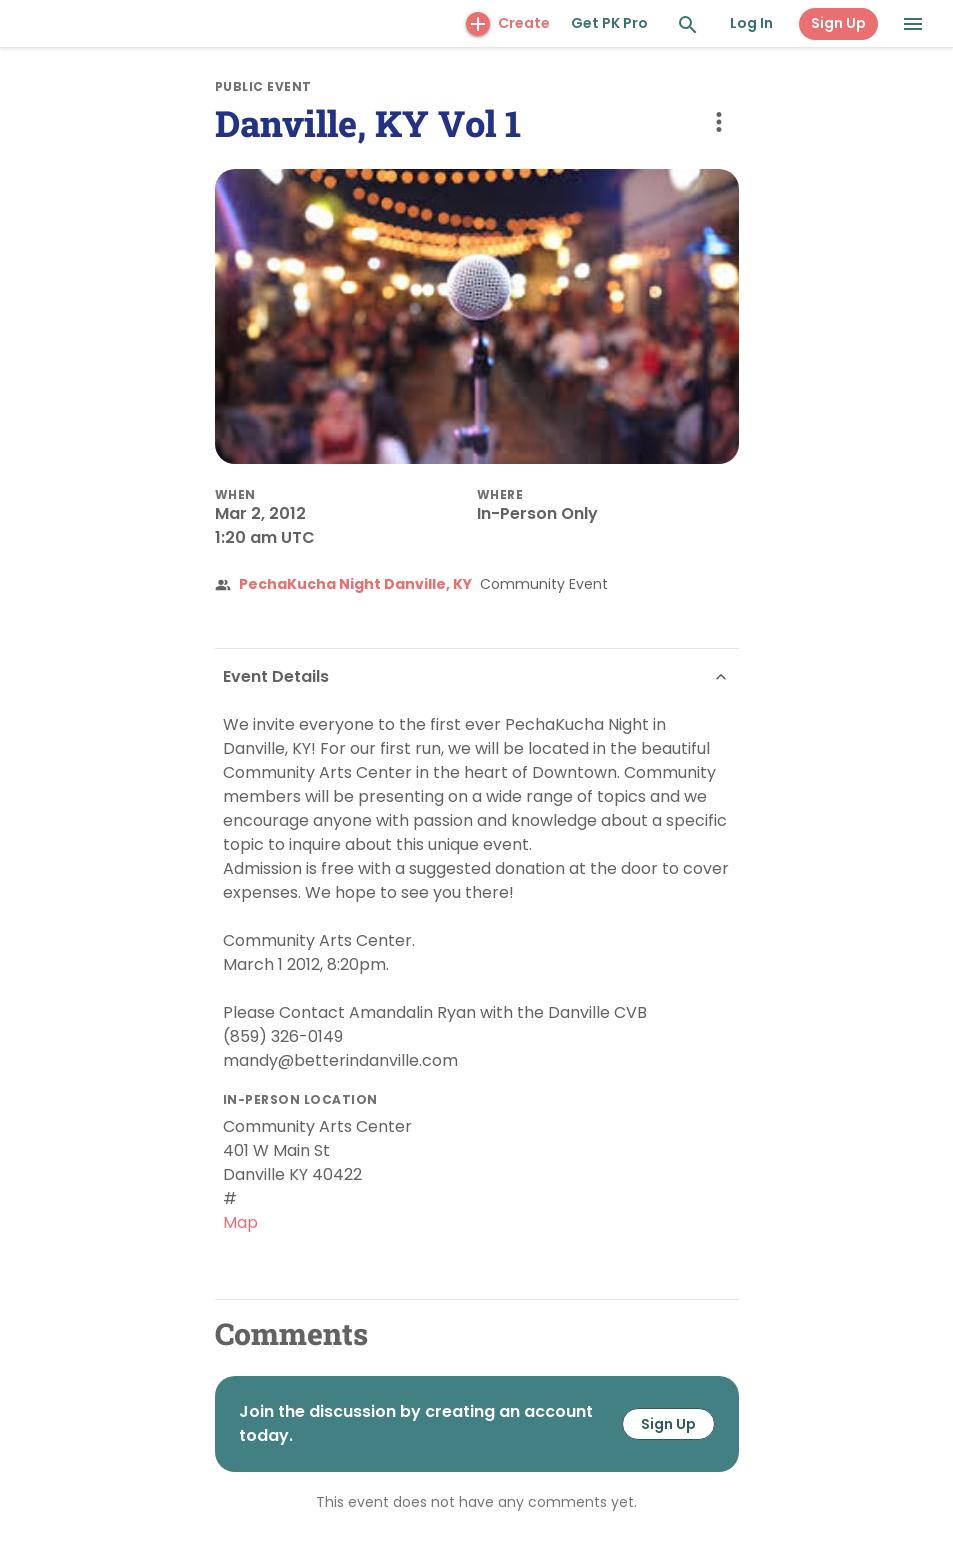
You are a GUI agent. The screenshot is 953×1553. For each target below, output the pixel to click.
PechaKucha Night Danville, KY (355, 584)
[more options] (719, 122)
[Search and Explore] (688, 25)
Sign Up (838, 23)
